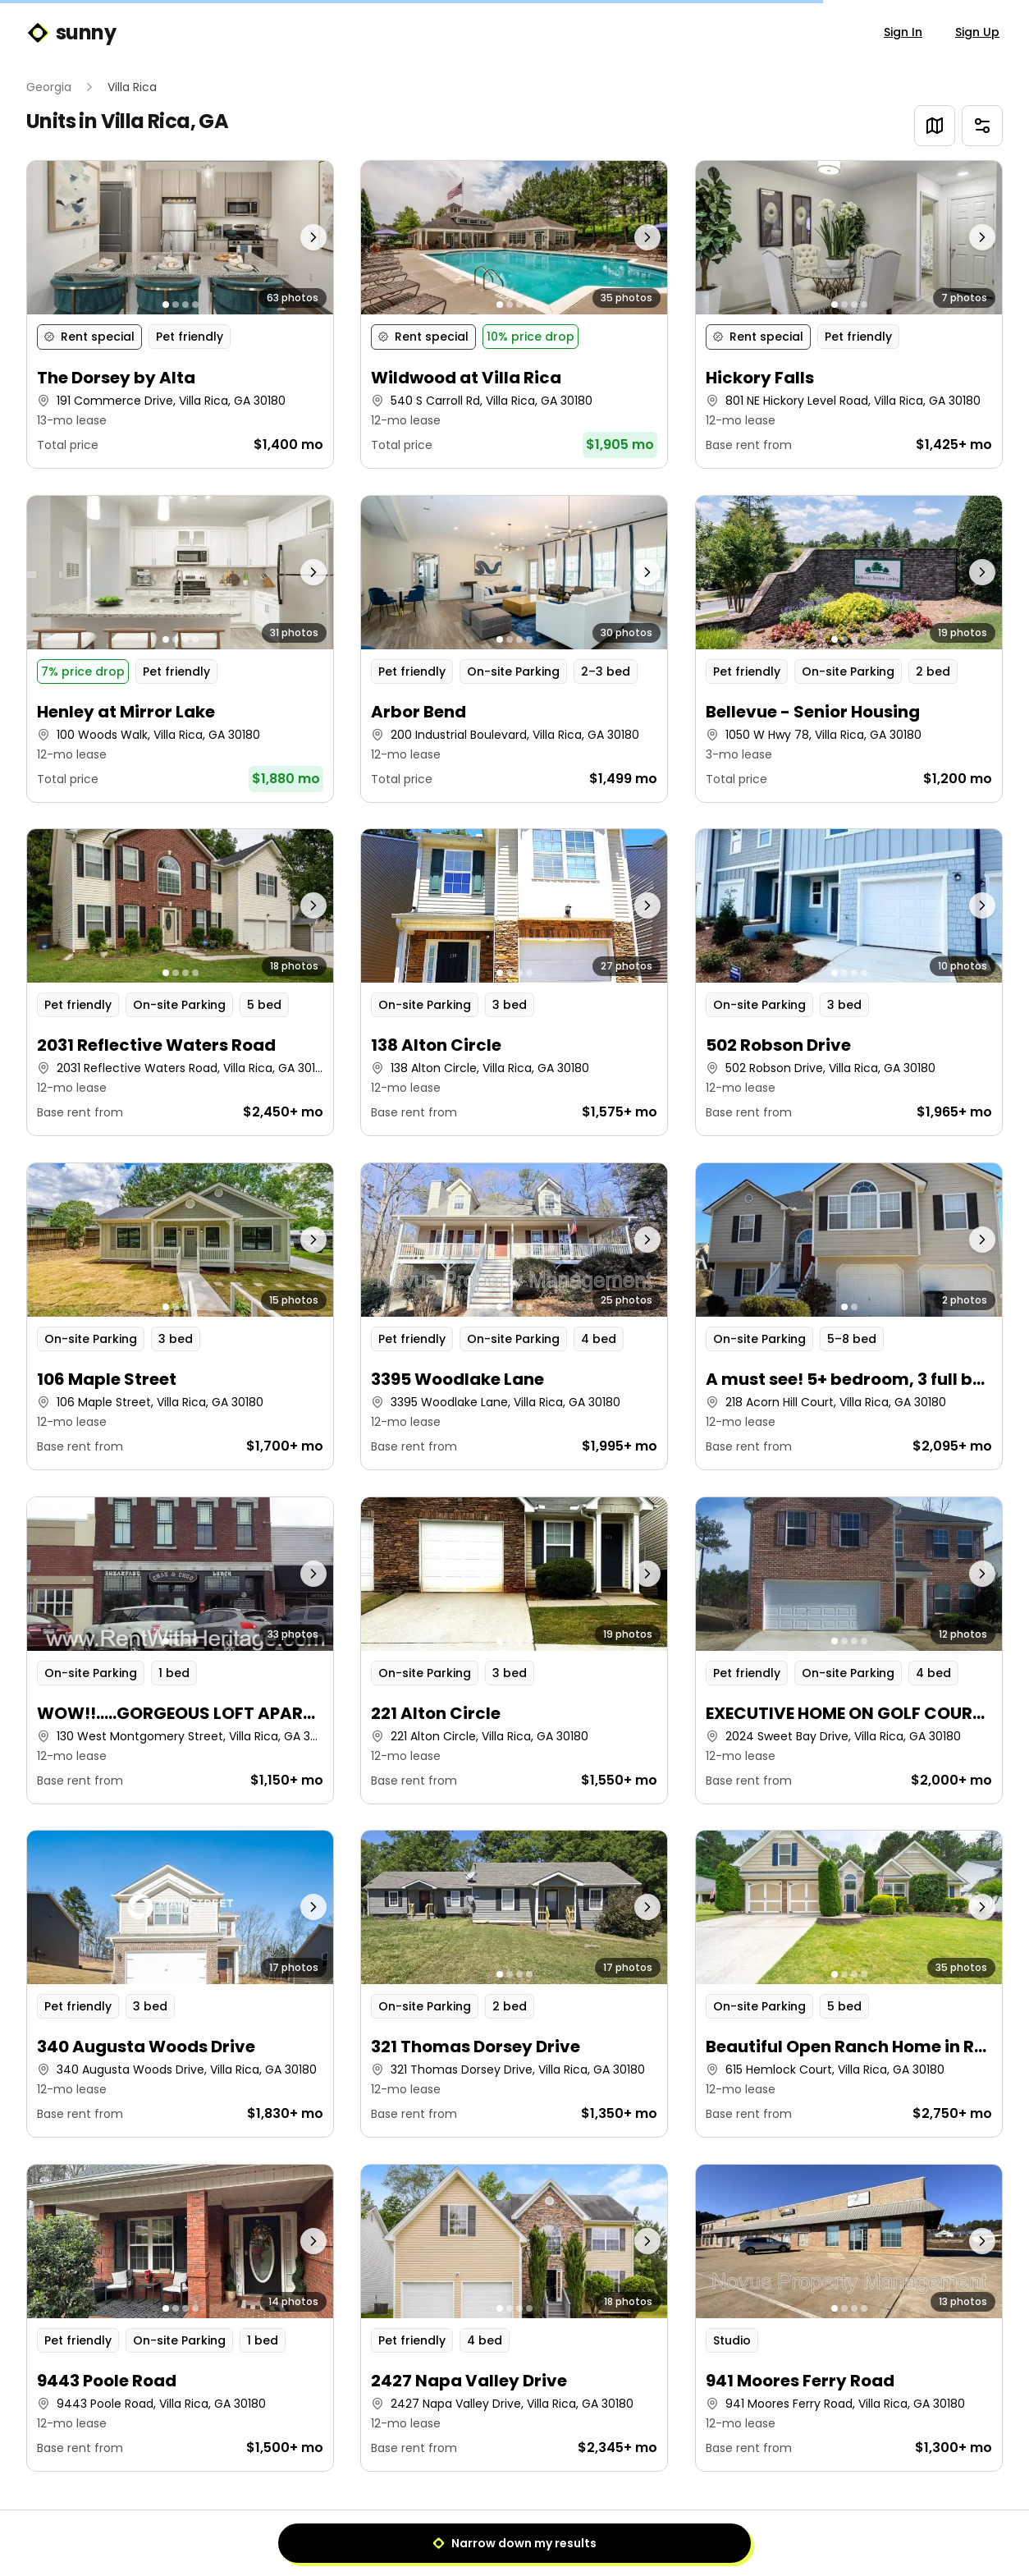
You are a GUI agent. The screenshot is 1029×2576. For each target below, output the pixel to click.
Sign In (903, 32)
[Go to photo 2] (175, 304)
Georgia (48, 87)
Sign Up (977, 32)
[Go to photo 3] (185, 304)
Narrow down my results (514, 2543)
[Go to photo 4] (195, 304)
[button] (180, 314)
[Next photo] (295, 237)
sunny (71, 33)
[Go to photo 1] (165, 304)
